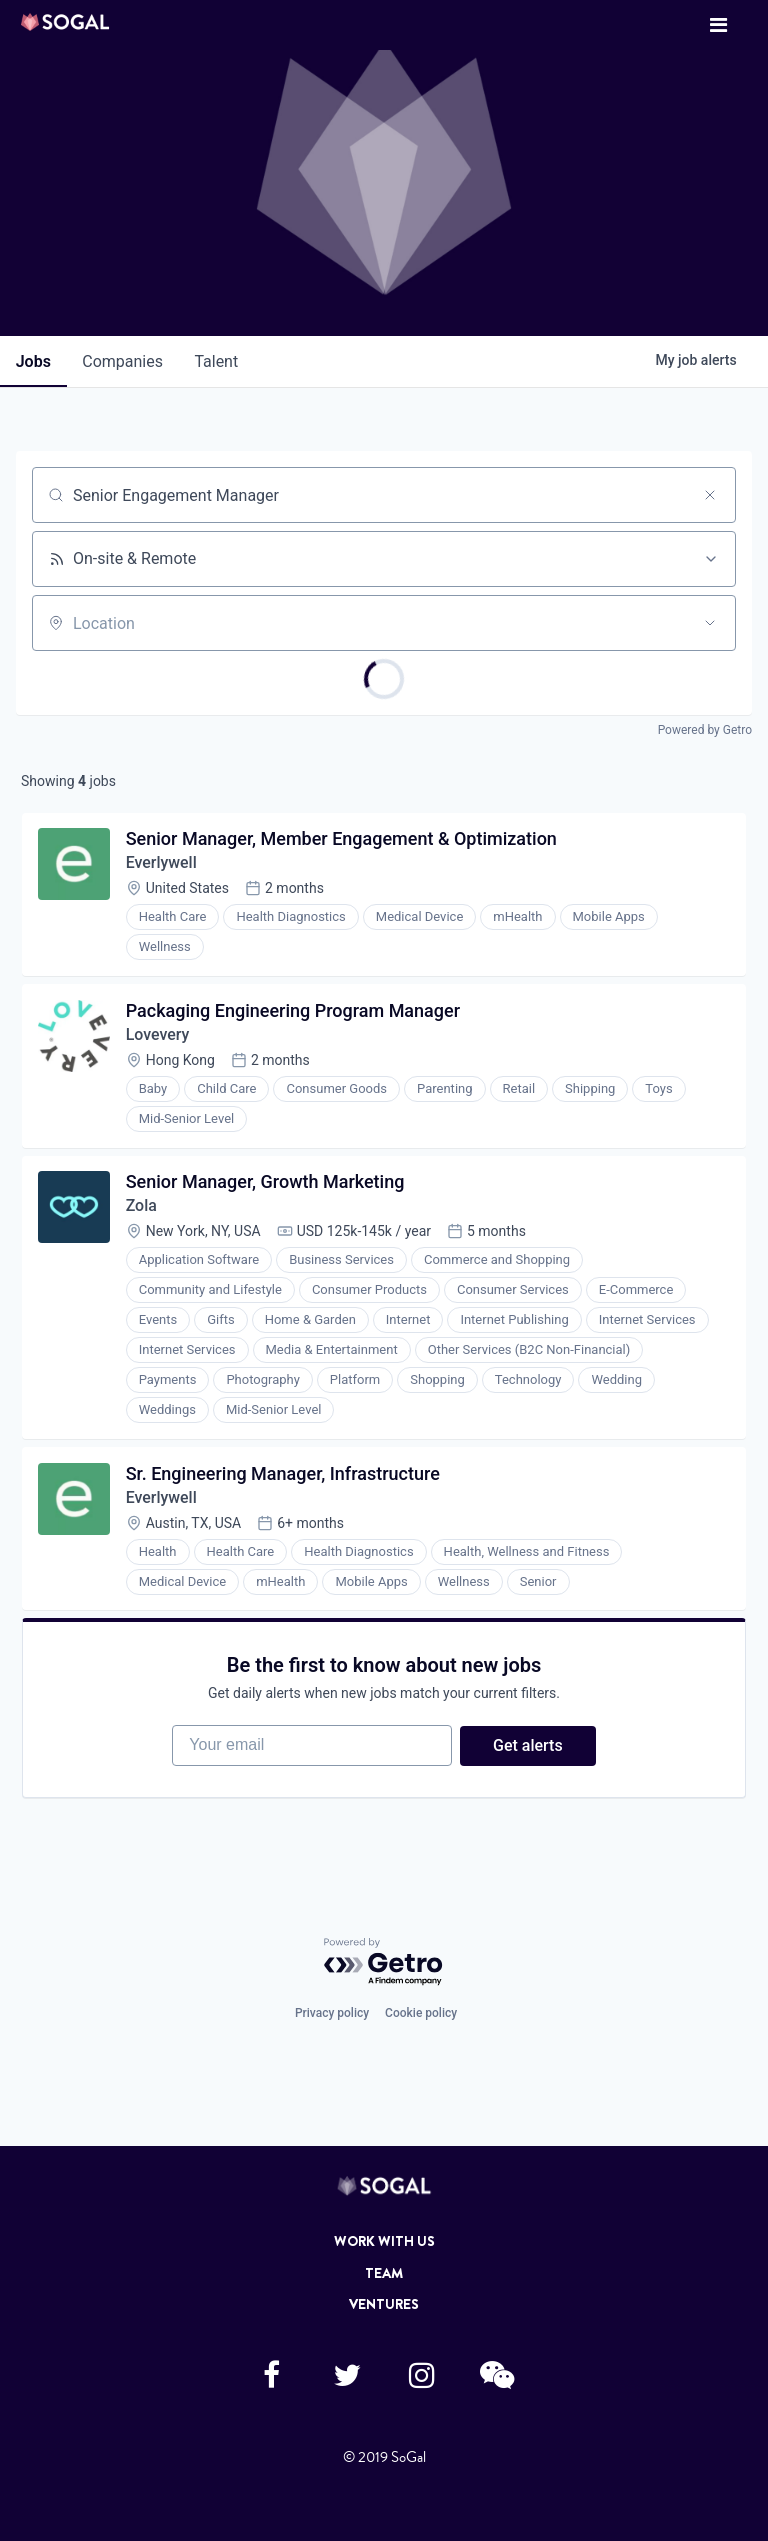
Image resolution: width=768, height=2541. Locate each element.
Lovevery (158, 1035)
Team (384, 2273)
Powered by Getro (705, 730)
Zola (141, 1207)
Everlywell (161, 863)
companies (123, 361)
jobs (33, 361)
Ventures (384, 2304)
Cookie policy (421, 2014)
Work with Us (384, 2241)
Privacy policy (332, 2014)
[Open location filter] (710, 623)
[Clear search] (710, 495)
